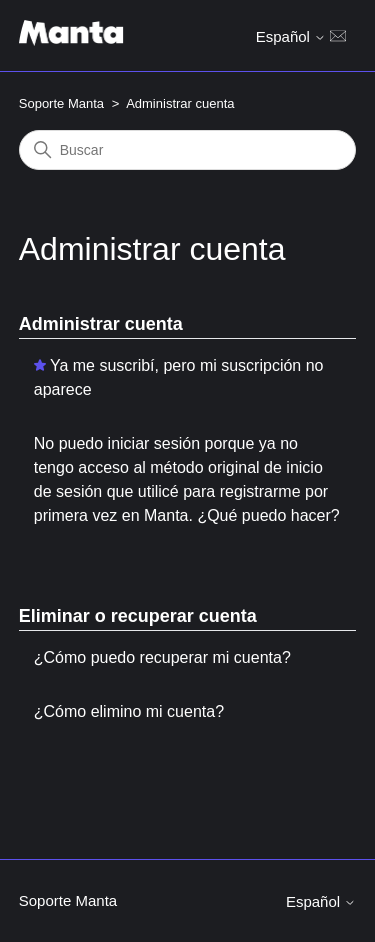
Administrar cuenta (101, 324)
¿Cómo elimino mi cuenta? (129, 711)
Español (291, 36)
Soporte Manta (61, 103)
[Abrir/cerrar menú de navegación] (338, 35)
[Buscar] (188, 150)
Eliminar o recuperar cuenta (138, 616)
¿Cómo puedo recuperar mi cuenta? (162, 657)
